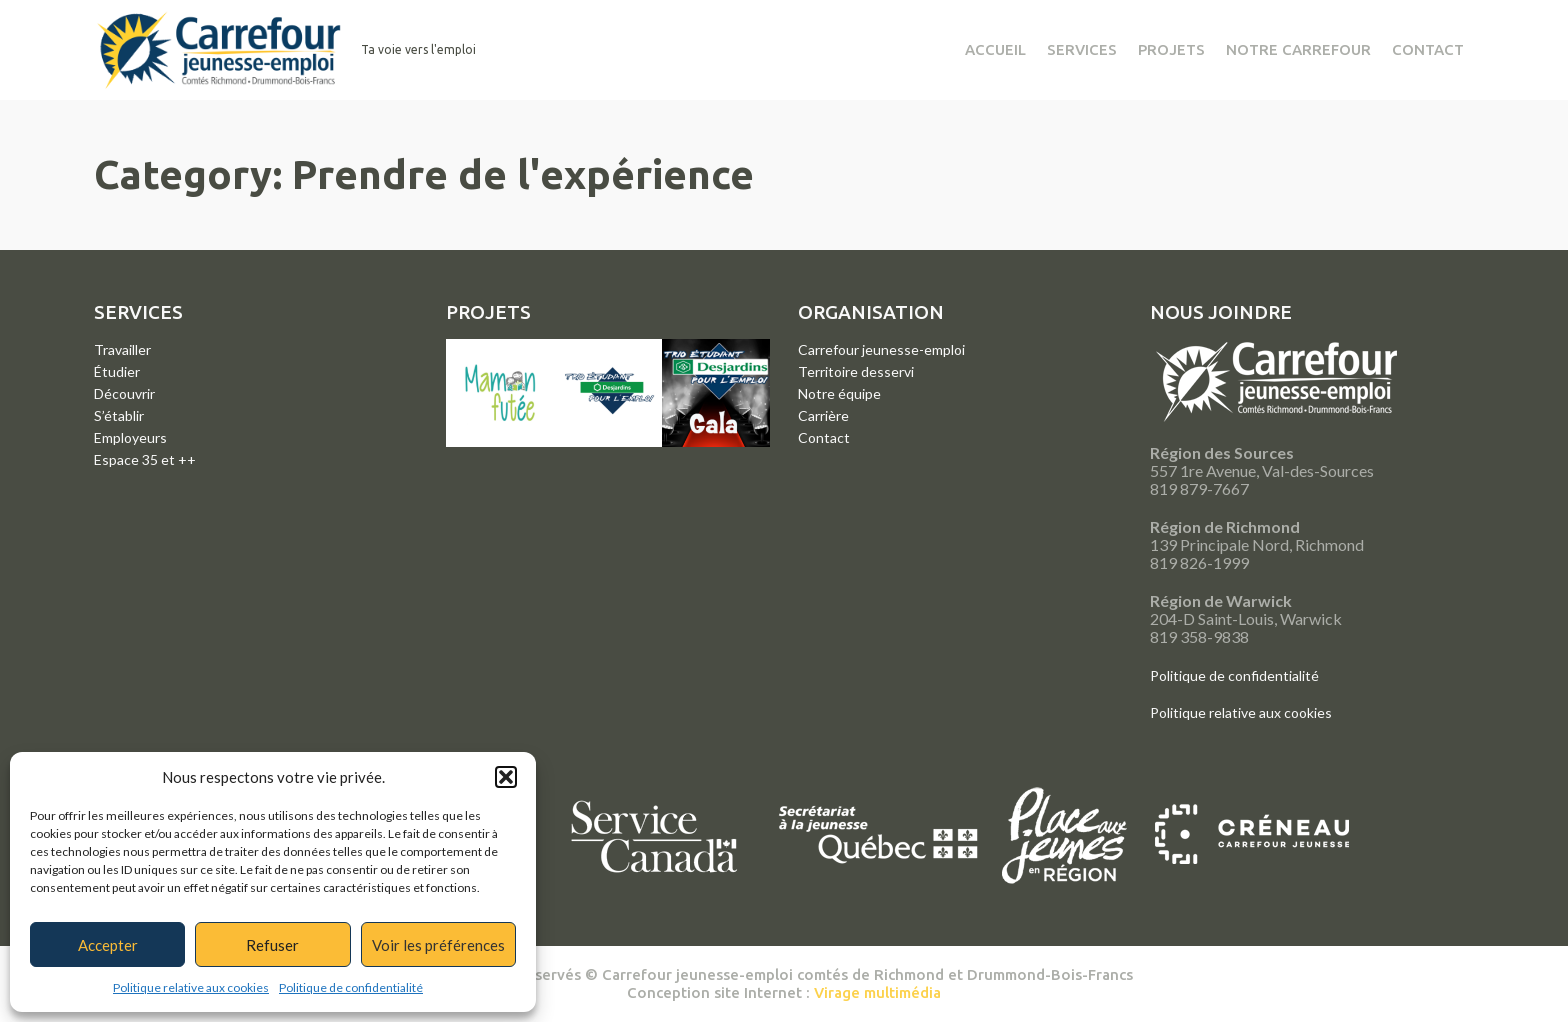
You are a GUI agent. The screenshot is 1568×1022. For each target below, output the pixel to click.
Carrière (823, 415)
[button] (506, 777)
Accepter (108, 945)
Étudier (117, 371)
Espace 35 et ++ (145, 459)
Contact (1428, 49)
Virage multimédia (877, 992)
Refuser (272, 945)
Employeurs (130, 437)
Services (1082, 49)
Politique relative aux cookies (191, 987)
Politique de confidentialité (351, 987)
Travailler (122, 349)
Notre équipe (839, 393)
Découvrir (124, 393)
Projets (1171, 49)
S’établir (119, 415)
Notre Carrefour (1298, 49)
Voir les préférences (438, 945)
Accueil (995, 49)
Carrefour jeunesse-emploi (881, 349)
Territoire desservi (856, 371)
